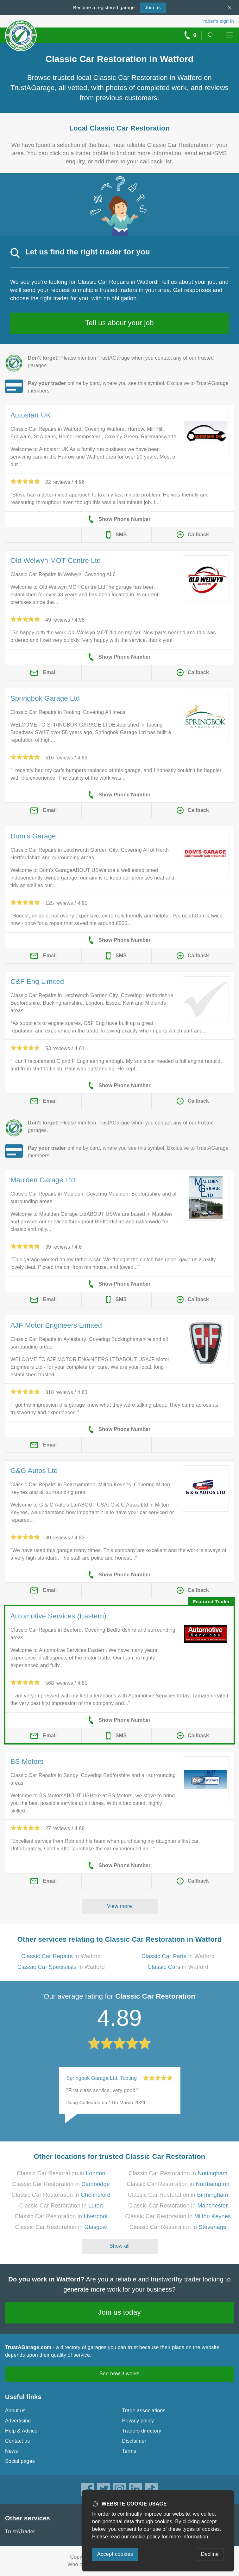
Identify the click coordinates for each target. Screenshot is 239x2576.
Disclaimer (134, 2441)
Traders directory (141, 2430)
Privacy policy (138, 2420)
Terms (129, 2451)
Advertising (18, 2420)
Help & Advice (21, 2430)
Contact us (17, 2441)
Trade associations (144, 2410)
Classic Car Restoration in (61, 2173)
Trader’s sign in (217, 21)
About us (15, 2410)
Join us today (119, 2312)
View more (119, 1906)
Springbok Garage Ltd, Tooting (101, 2078)
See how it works (119, 2373)
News (11, 2451)
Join (153, 7)
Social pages (20, 2461)
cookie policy (145, 2536)
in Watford (61, 1956)
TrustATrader (20, 2531)
